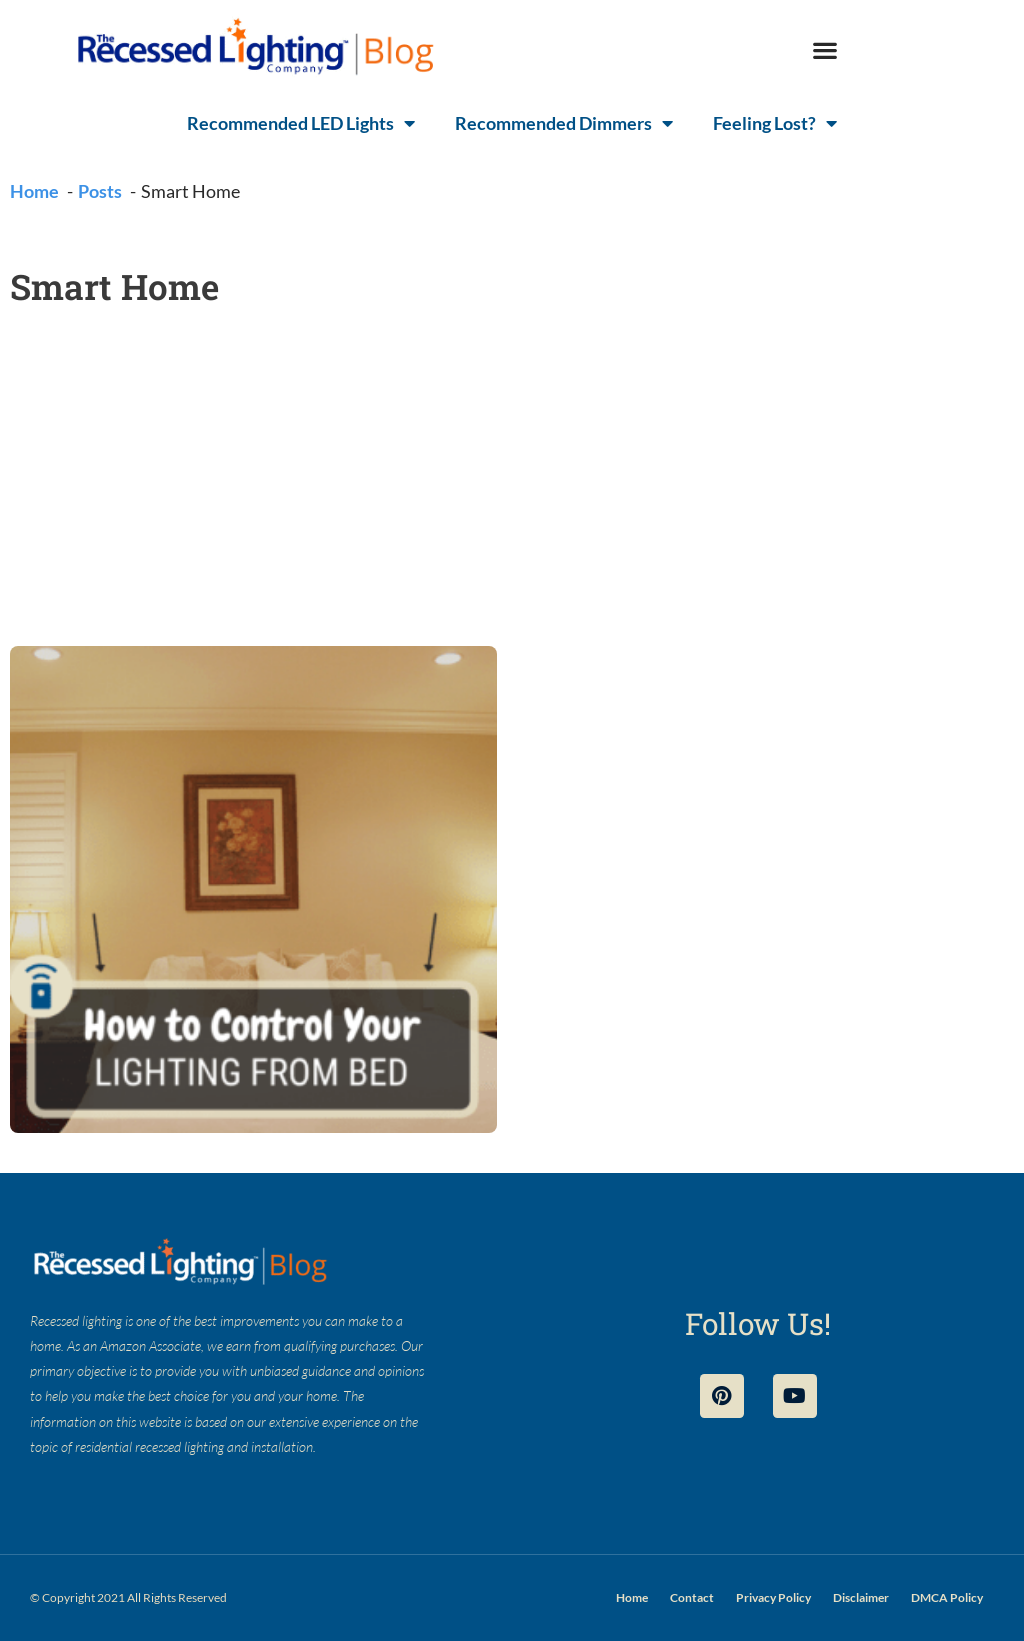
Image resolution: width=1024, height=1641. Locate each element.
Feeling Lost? (775, 123)
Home (632, 1597)
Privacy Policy (773, 1597)
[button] (824, 50)
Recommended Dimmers (564, 123)
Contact (692, 1597)
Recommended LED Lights (301, 123)
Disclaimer (861, 1597)
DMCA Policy (947, 1597)
